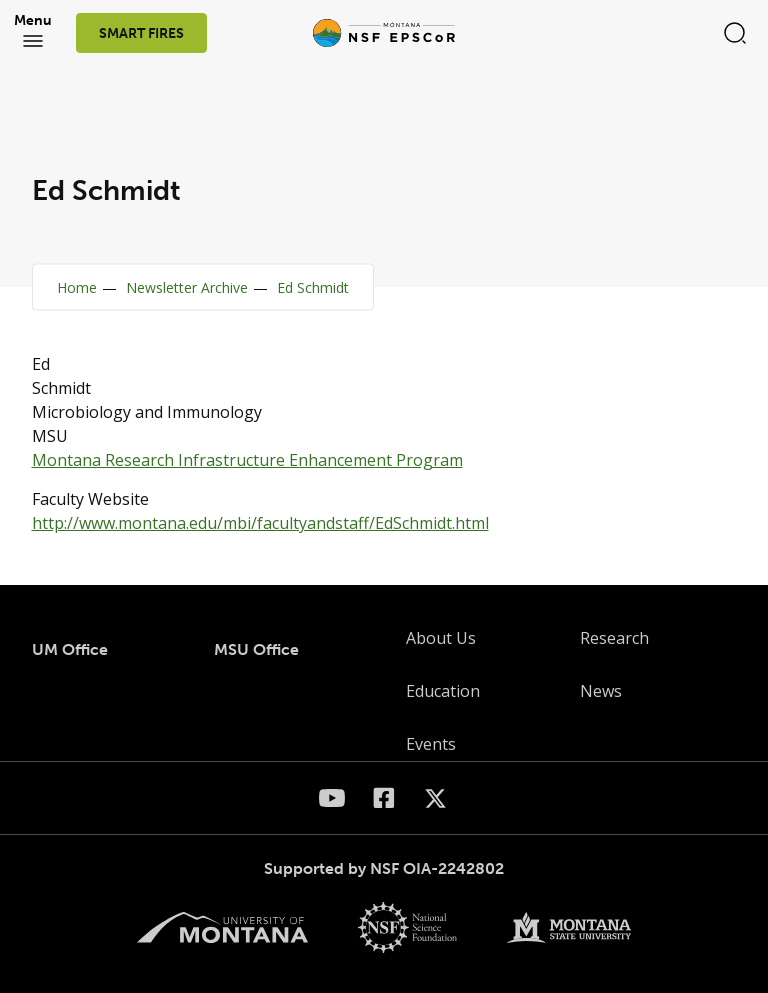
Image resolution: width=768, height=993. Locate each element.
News (601, 691)
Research (614, 638)
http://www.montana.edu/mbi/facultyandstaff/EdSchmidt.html (260, 523)
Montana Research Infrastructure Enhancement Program (247, 460)
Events (431, 744)
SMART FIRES (141, 33)
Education (443, 691)
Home (77, 287)
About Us (441, 638)
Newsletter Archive (187, 287)
